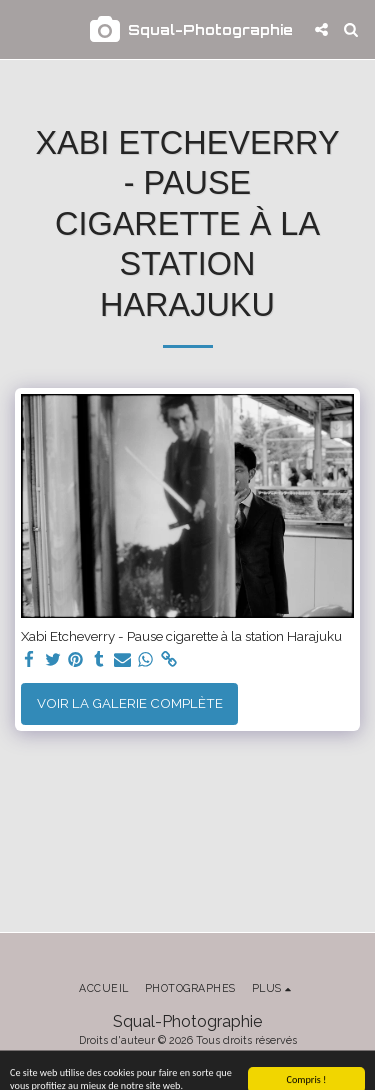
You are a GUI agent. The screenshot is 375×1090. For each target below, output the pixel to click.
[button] (22, 29)
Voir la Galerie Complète (130, 703)
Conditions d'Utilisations (182, 1061)
